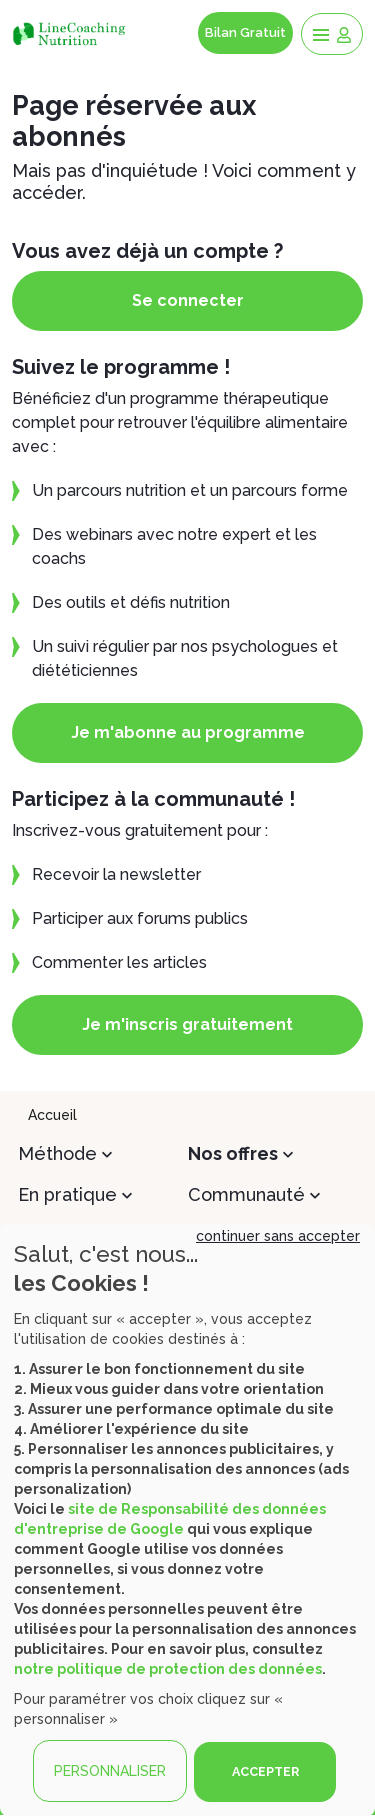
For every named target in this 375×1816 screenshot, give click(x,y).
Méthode (57, 1153)
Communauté (246, 1194)
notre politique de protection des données (168, 1669)
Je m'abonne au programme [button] (188, 732)
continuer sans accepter (278, 1236)
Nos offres (233, 1153)
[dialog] (187, 1520)
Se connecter (188, 300)
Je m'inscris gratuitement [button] (187, 1024)
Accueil (52, 1115)
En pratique (67, 1194)
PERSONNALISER (110, 1771)
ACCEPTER (265, 1771)
